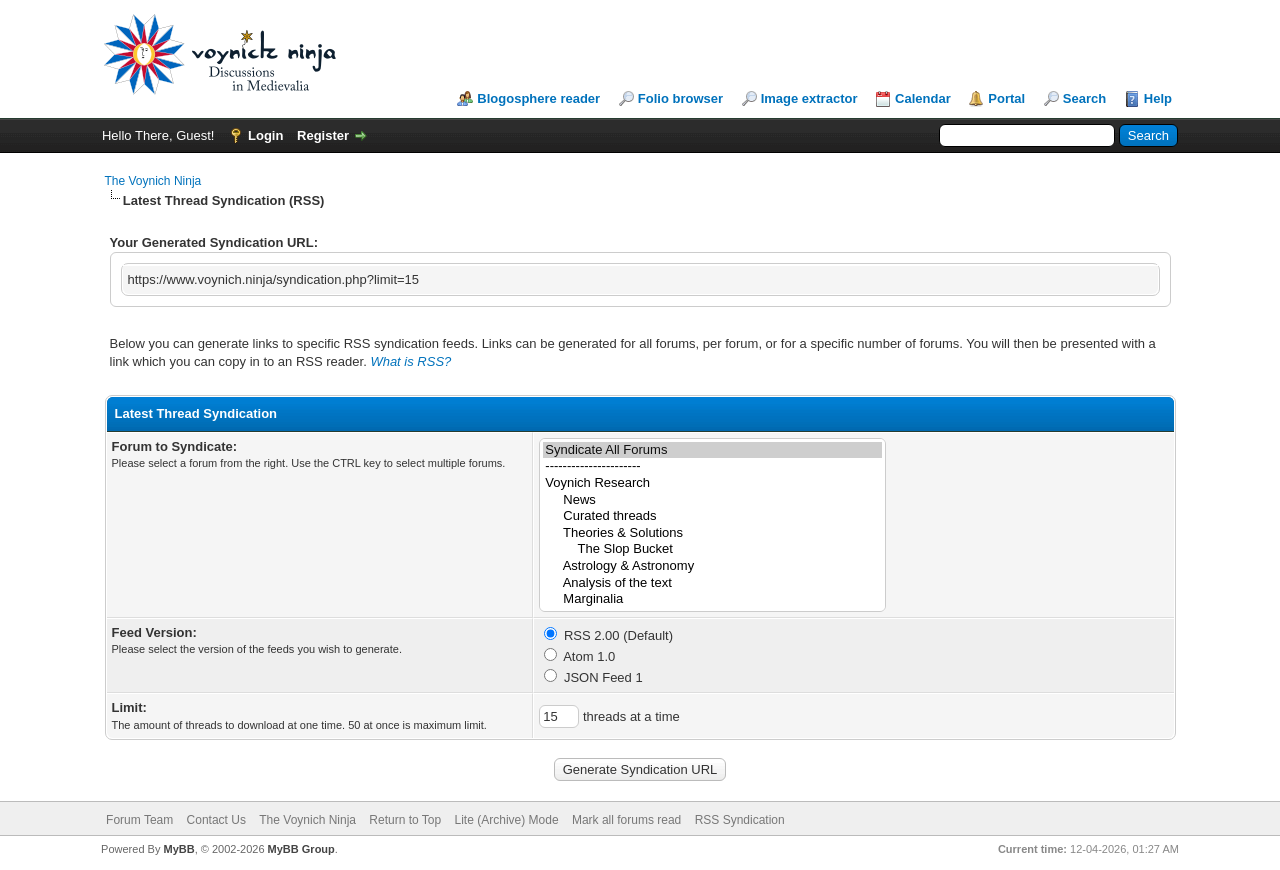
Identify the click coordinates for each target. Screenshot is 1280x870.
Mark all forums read (626, 820)
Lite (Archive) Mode (507, 820)
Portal (1006, 98)
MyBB (178, 849)
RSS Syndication (740, 820)
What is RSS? (410, 361)
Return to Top (405, 820)
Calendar (923, 98)
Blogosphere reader (538, 98)
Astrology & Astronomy (712, 566)
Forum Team (139, 820)
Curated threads (712, 516)
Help (1158, 98)
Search (1084, 98)
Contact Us (216, 820)
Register (323, 135)
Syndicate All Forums (712, 450)
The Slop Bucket (712, 549)
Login (265, 135)
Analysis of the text (712, 583)
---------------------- (712, 466)
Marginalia (712, 599)
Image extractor (809, 98)
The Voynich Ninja (153, 181)
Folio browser (680, 98)
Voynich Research (712, 483)
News (712, 500)
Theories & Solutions (712, 533)
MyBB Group (301, 849)
